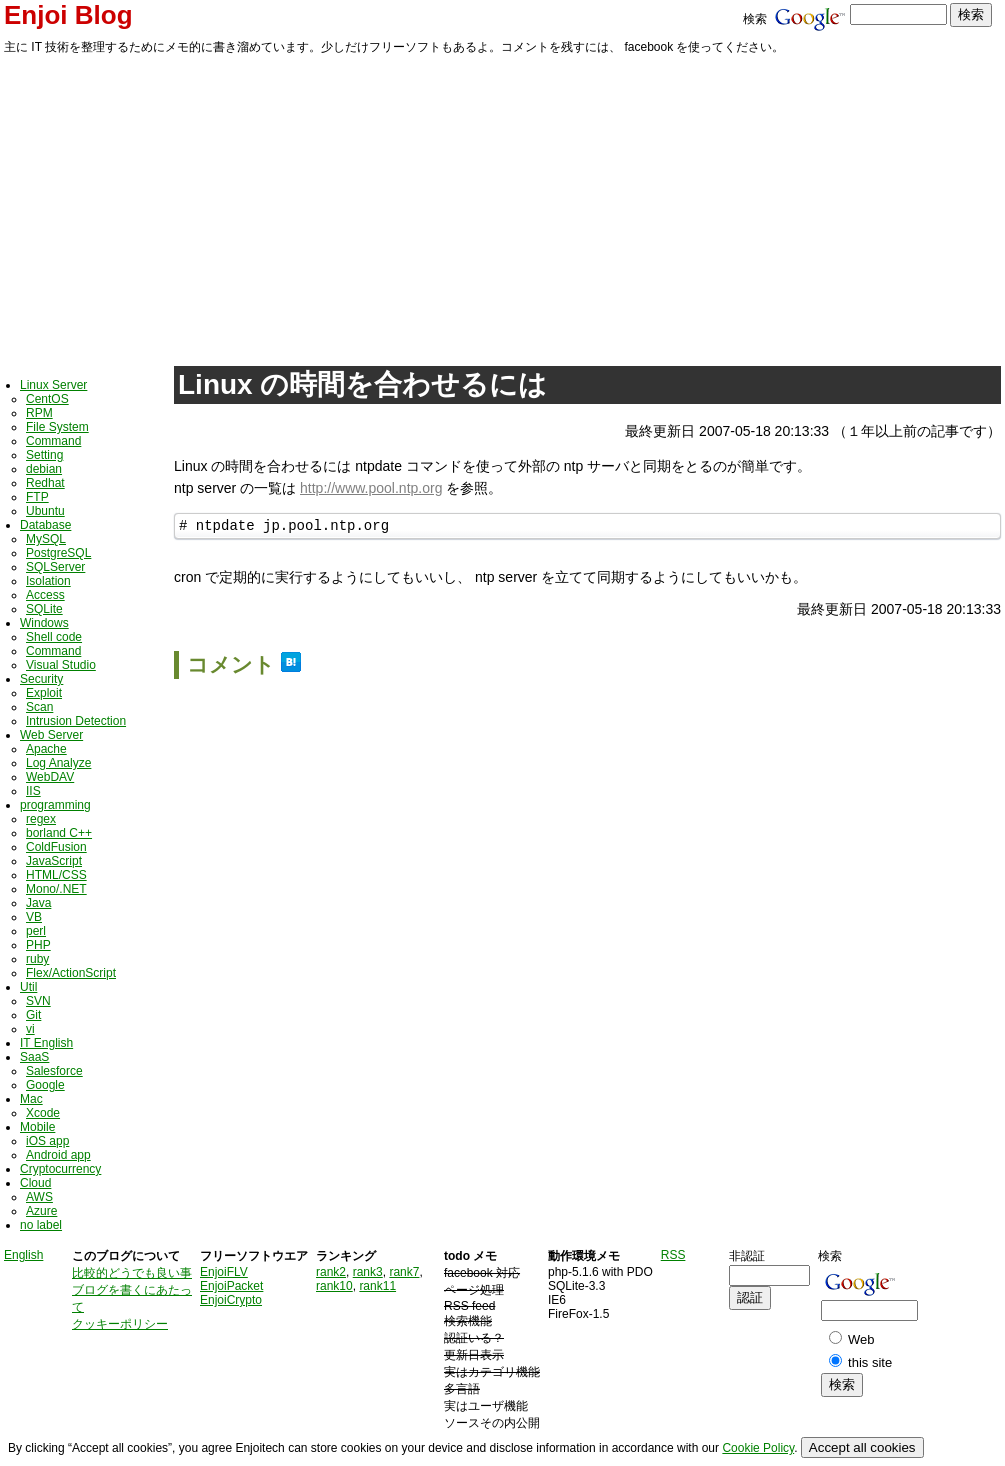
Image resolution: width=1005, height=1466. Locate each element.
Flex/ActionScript (71, 973)
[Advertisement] (502, 207)
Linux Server (53, 385)
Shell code (54, 637)
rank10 (334, 1286)
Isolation (48, 581)
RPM (39, 413)
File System (57, 427)
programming (55, 805)
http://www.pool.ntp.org (371, 488)
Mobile (37, 1127)
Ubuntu (45, 511)
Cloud (35, 1183)
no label (41, 1225)
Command (53, 441)
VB (34, 917)
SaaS (34, 1057)
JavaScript (54, 861)
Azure (41, 1211)
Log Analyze (58, 763)
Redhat (45, 483)
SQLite (44, 609)
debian (44, 469)
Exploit (44, 693)
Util (28, 987)
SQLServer (55, 567)
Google (45, 1085)
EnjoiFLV (224, 1272)
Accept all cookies (862, 1447)
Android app (58, 1155)
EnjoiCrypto (231, 1300)
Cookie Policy (758, 1448)
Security (41, 679)
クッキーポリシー (120, 1324)
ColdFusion (56, 847)
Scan (39, 707)
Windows (44, 623)
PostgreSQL (58, 553)
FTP (37, 497)
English (23, 1255)
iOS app (47, 1141)
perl (36, 931)
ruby (37, 959)
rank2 (331, 1272)
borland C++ (59, 833)
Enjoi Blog (68, 15)
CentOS (47, 399)
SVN (38, 1001)
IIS (33, 791)
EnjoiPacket (231, 1286)
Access (45, 595)
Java (38, 903)
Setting (44, 455)
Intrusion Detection (76, 721)
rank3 (368, 1272)
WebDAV (50, 777)
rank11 (377, 1286)
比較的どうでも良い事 (132, 1273)
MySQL (46, 539)
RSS (673, 1255)
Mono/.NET (56, 889)
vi (30, 1029)
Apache (46, 749)
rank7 (404, 1272)
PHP (38, 945)
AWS (39, 1197)
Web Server (51, 735)
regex (41, 819)
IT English (46, 1043)
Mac (31, 1099)
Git (33, 1015)
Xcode (43, 1113)
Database (45, 525)
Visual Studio (61, 665)
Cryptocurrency (60, 1169)
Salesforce (54, 1071)
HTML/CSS (56, 875)
